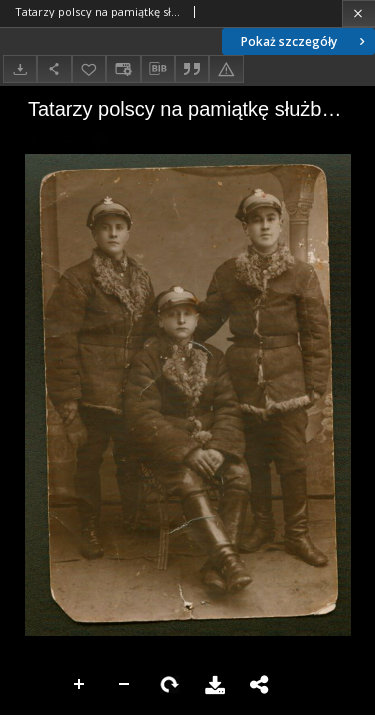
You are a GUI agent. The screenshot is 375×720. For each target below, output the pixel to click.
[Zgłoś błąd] (226, 68)
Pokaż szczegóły (305, 41)
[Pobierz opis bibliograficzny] (158, 69)
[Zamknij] (358, 13)
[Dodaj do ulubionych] (89, 68)
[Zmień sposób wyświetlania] (123, 68)
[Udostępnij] (54, 68)
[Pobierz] (20, 68)
